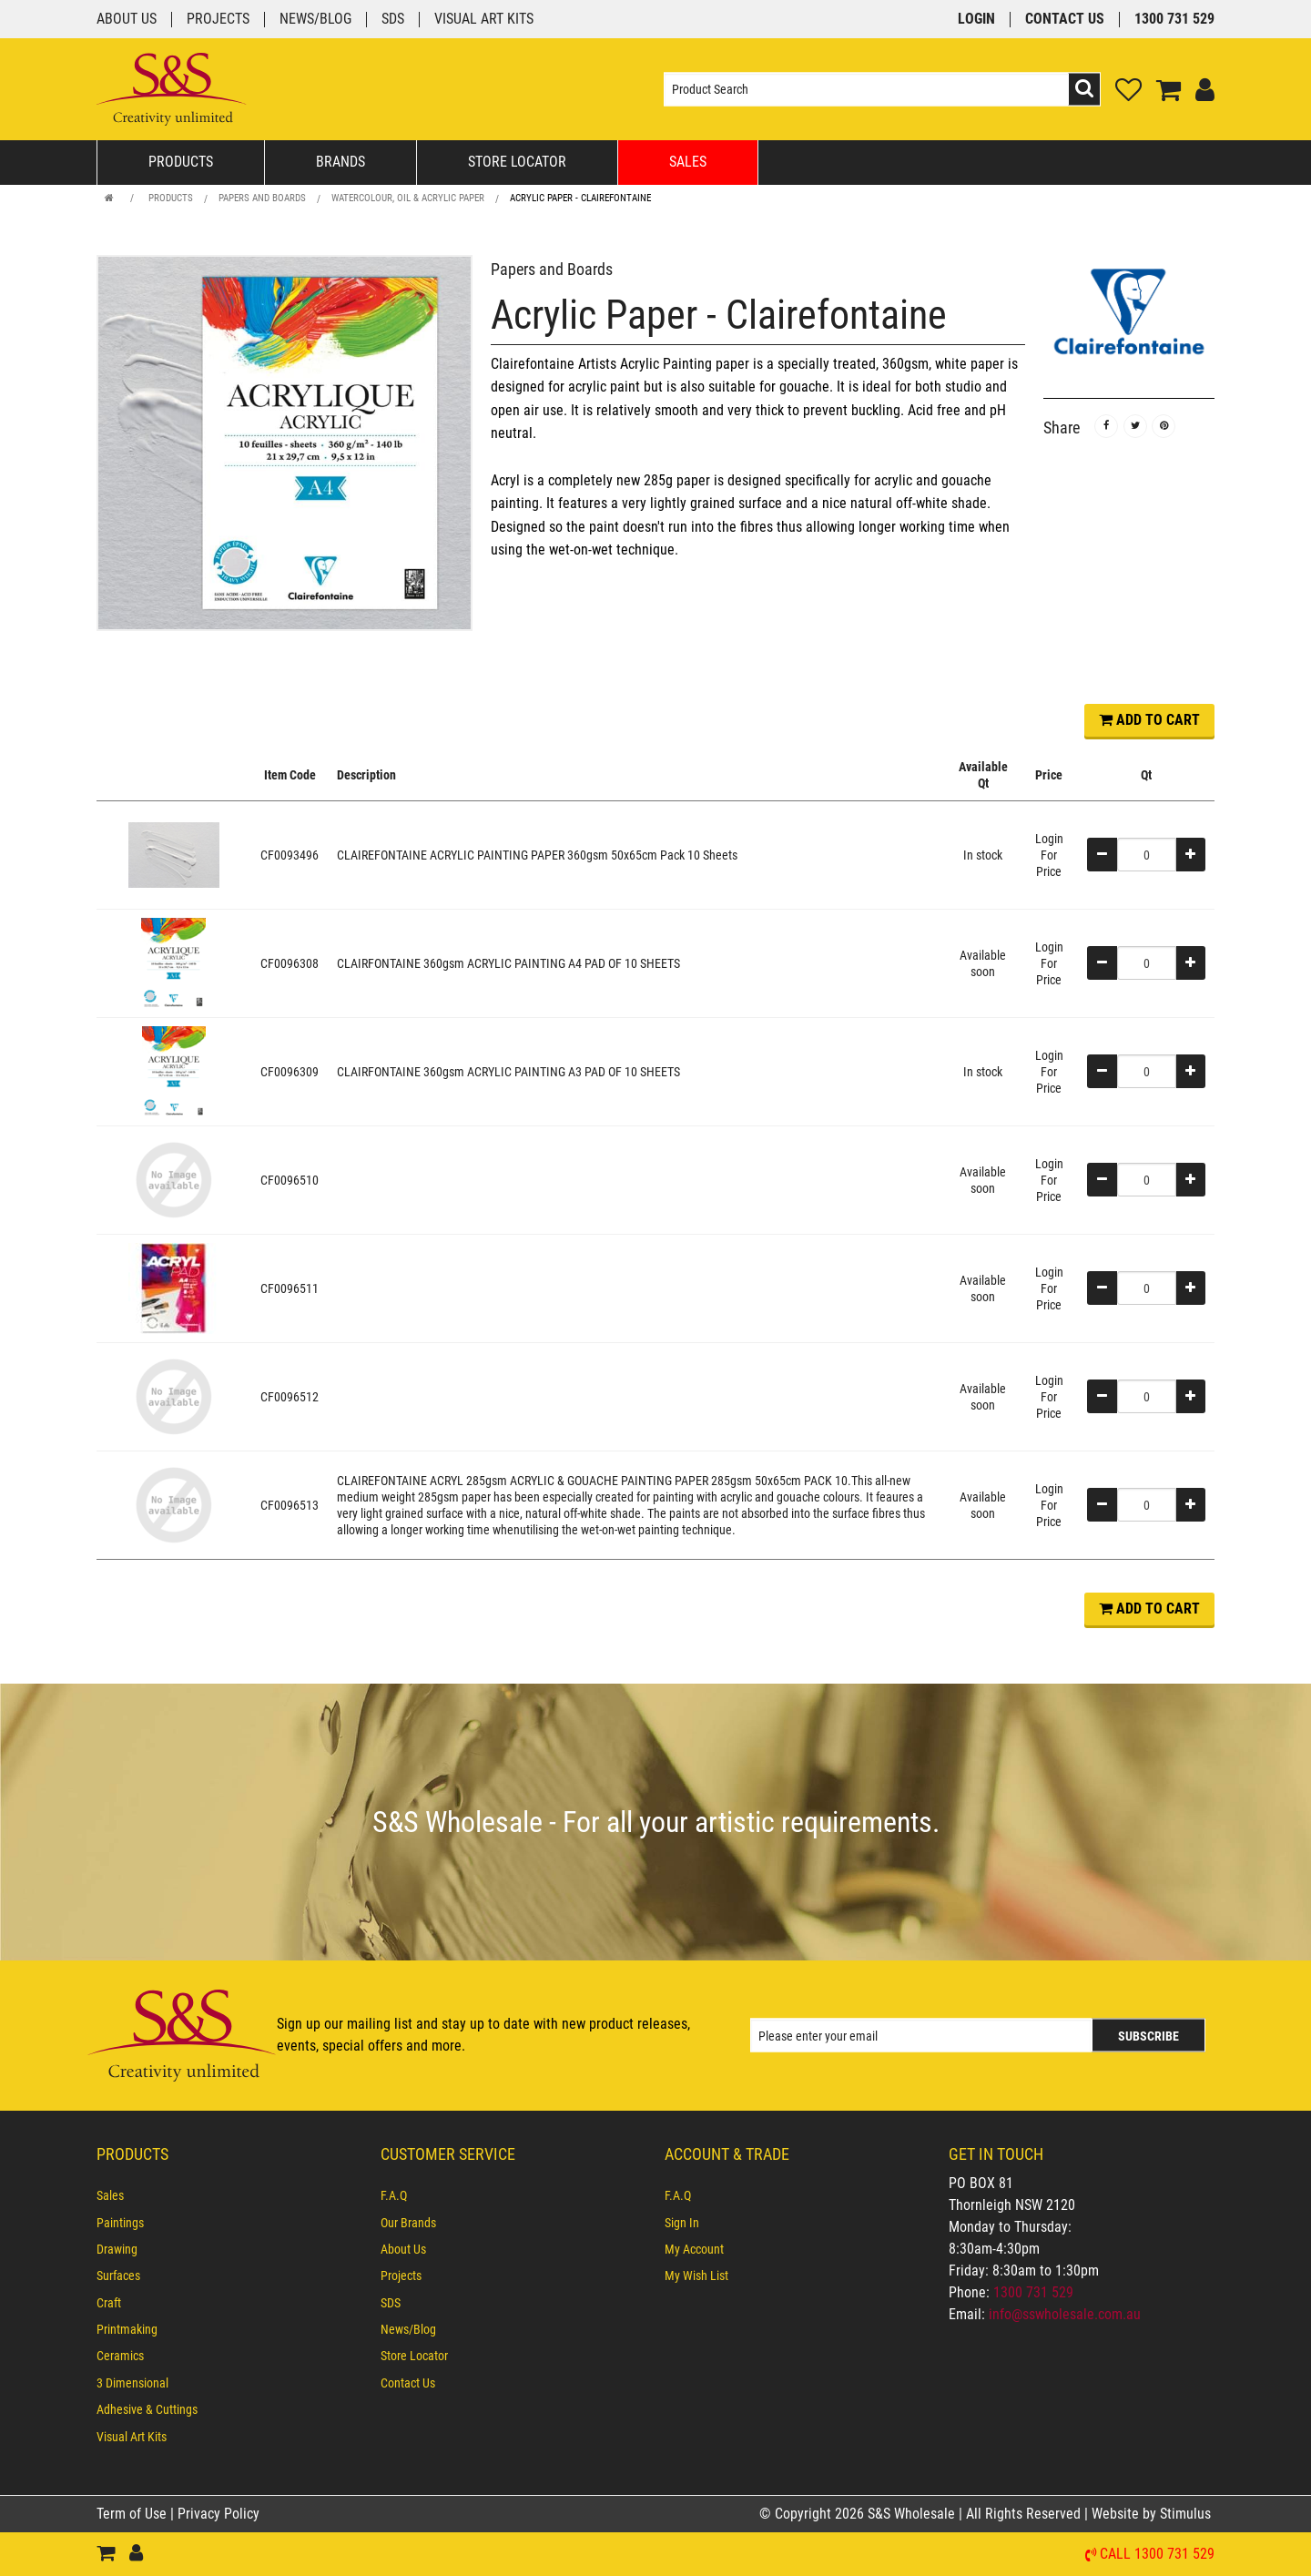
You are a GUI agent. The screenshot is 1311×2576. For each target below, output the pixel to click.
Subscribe (1148, 2036)
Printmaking (127, 2329)
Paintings (120, 2222)
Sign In (682, 2222)
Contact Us (1064, 19)
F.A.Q (394, 2195)
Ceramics (120, 2355)
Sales (687, 161)
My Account (694, 2249)
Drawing (117, 2249)
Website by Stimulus (1153, 2513)
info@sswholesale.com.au (1065, 2314)
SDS (392, 19)
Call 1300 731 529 (1157, 2554)
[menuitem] (229, 2195)
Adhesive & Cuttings (147, 2409)
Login (976, 19)
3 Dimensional (132, 2383)
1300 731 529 (1174, 19)
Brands (340, 161)
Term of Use (133, 2513)
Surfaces (118, 2275)
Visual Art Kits (484, 19)
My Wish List (696, 2275)
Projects (218, 19)
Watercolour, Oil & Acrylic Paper (407, 198)
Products (180, 161)
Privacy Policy (218, 2513)
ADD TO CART (1149, 719)
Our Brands (408, 2222)
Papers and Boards (262, 198)
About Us (127, 19)
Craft (109, 2303)
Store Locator (517, 161)
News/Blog (315, 19)
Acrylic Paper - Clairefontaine (580, 198)
